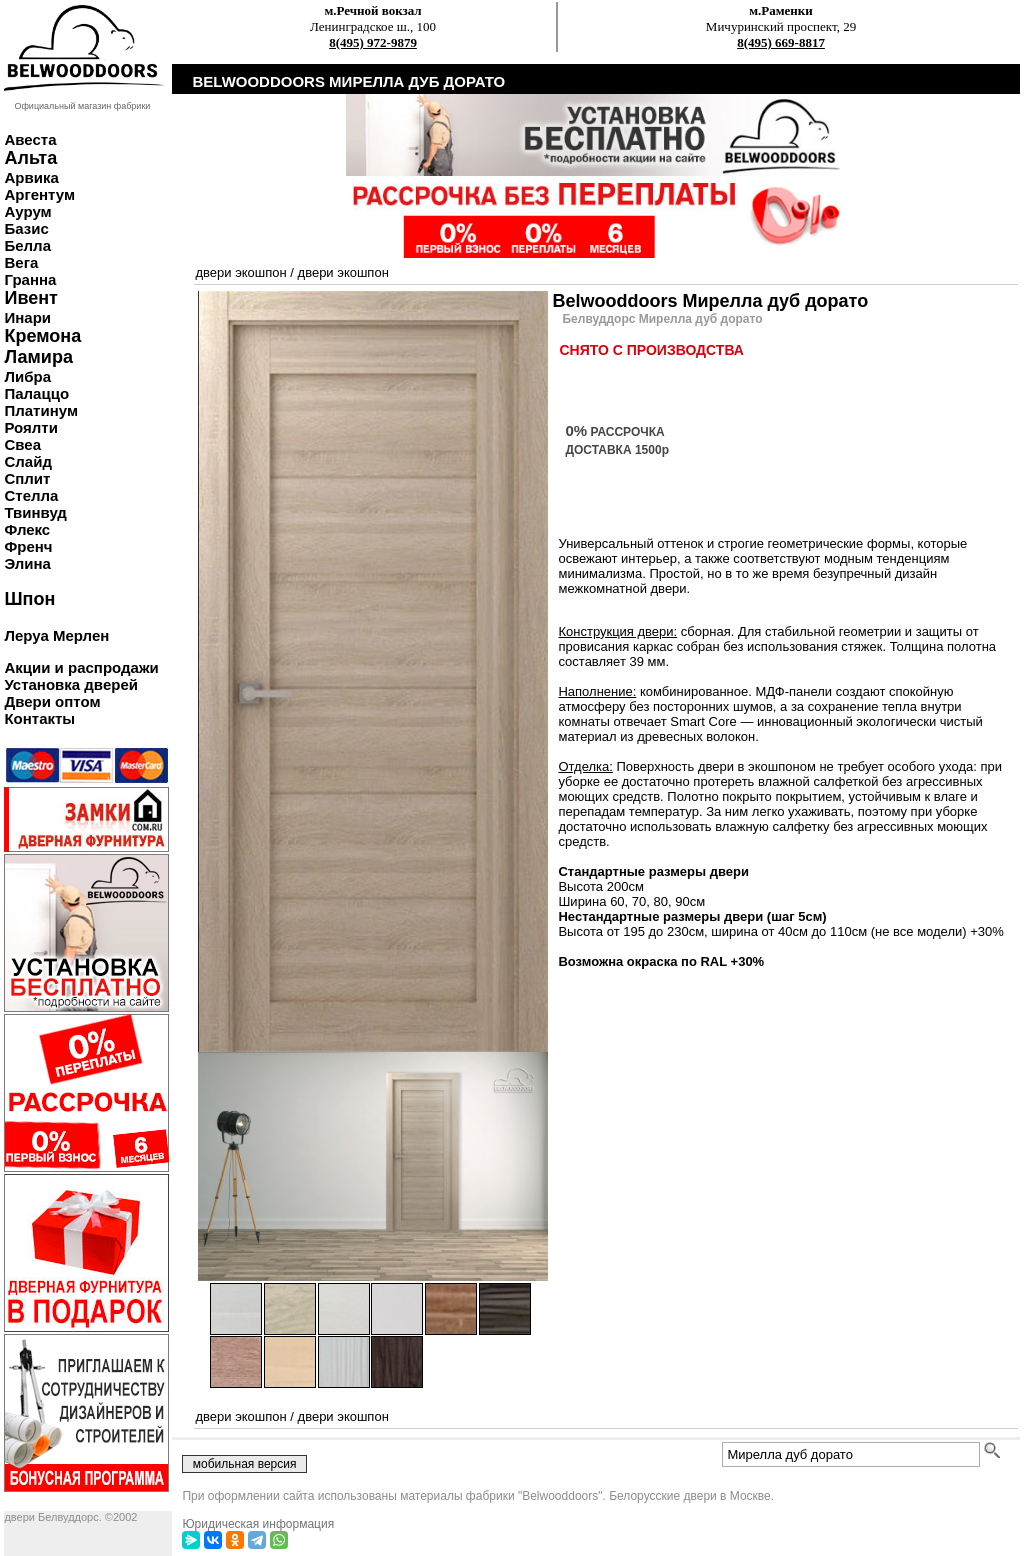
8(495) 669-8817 (781, 42)
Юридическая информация (258, 1524)
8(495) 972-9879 (373, 42)
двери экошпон (240, 272)
